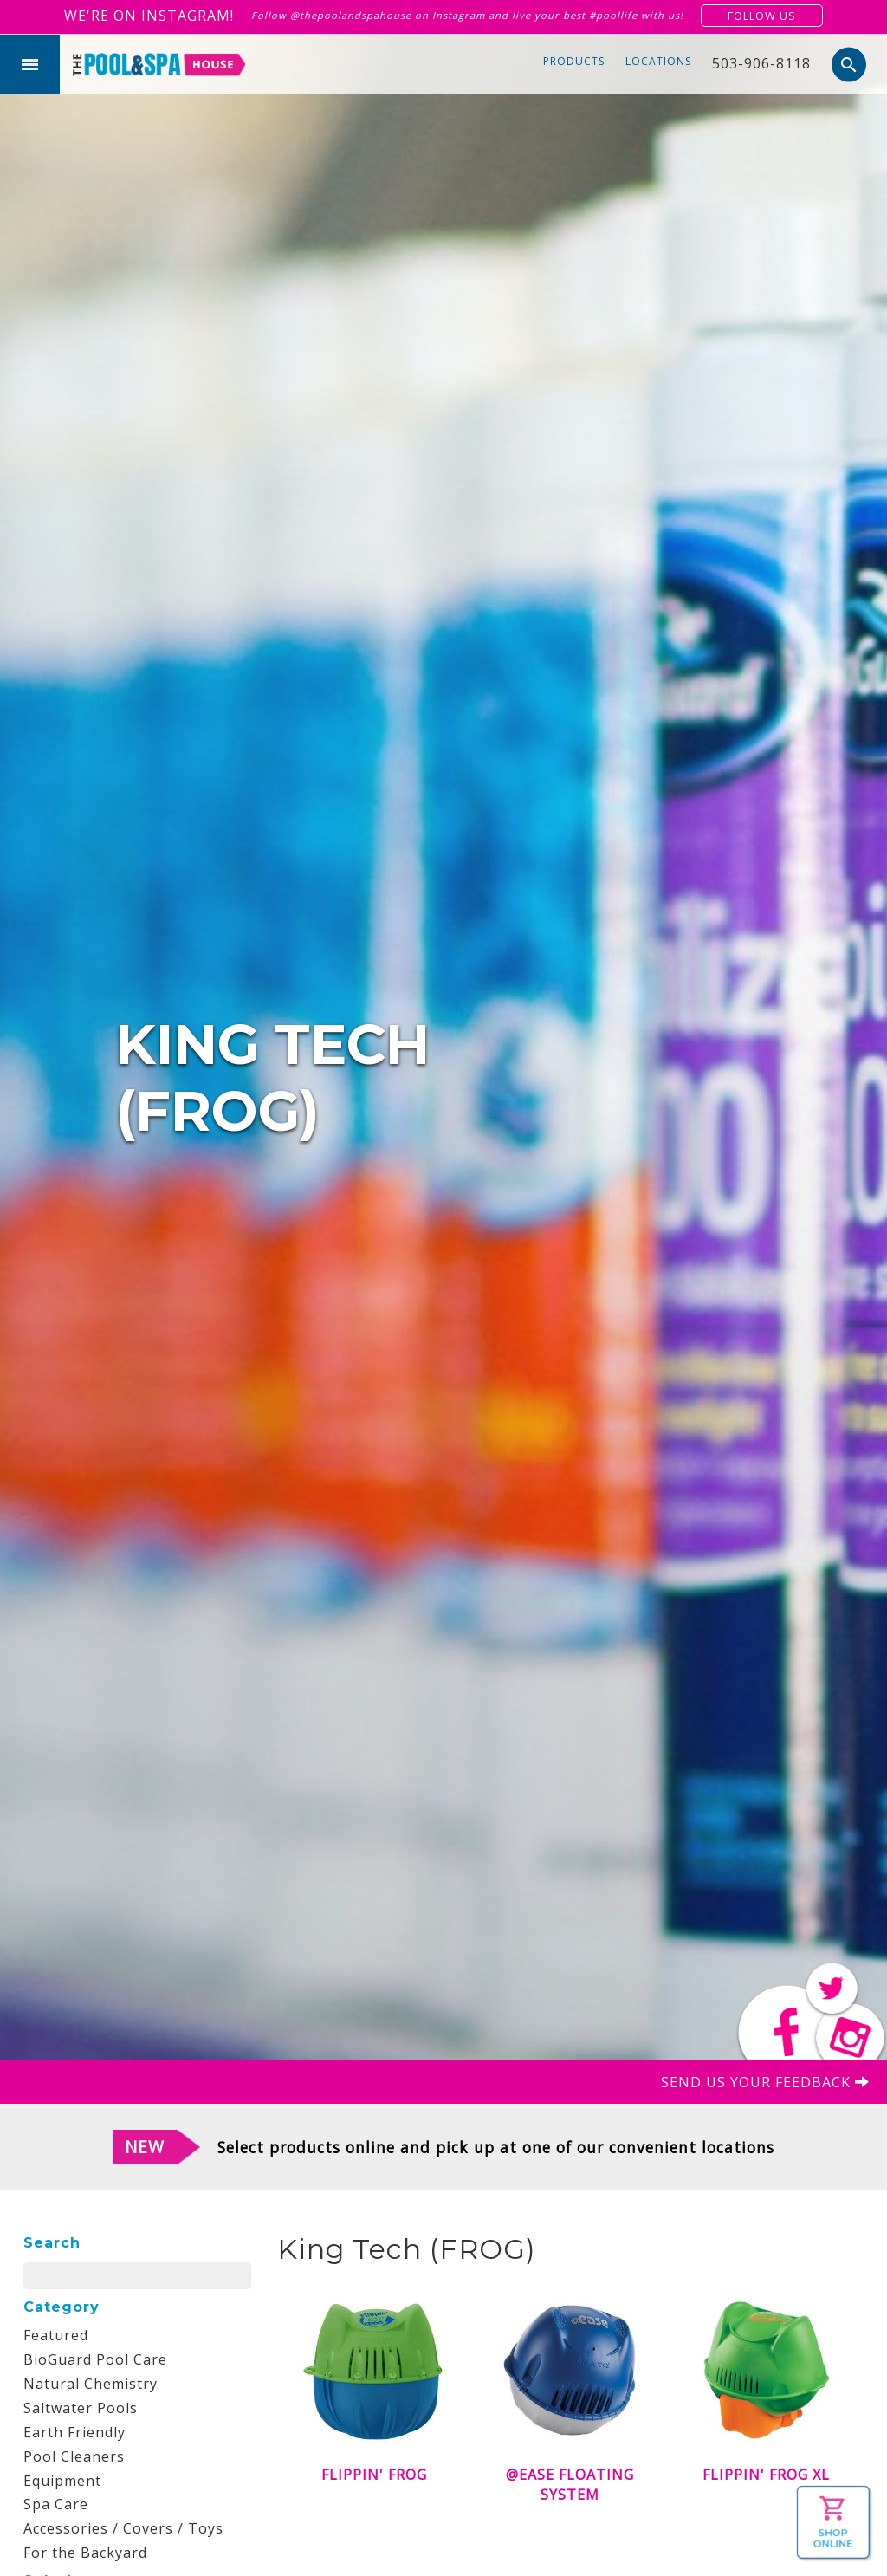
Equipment (62, 2480)
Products (574, 61)
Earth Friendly (74, 2432)
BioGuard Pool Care (95, 2359)
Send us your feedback (765, 2082)
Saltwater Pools (80, 2407)
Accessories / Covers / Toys (123, 2528)
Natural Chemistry (90, 2383)
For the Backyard (85, 2552)
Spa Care (55, 2504)
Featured (55, 2335)
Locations (658, 61)
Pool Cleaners (74, 2456)
